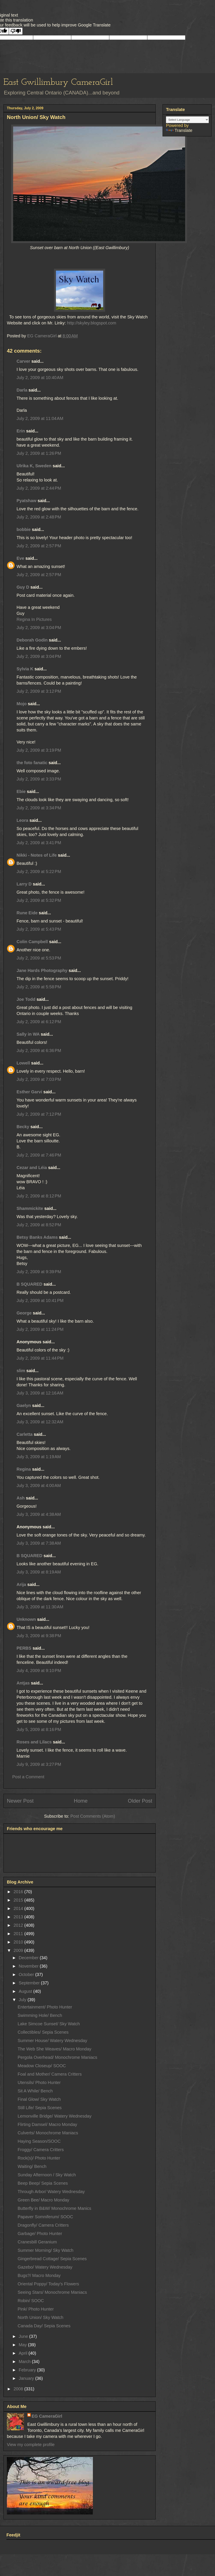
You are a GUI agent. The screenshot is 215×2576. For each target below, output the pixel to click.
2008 (19, 2388)
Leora (22, 820)
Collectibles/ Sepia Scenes (43, 2032)
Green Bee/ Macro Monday (43, 2200)
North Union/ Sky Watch (40, 2317)
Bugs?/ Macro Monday (39, 2275)
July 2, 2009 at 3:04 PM (39, 627)
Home (81, 1801)
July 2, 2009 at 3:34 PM (39, 807)
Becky (23, 1126)
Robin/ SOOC (31, 2300)
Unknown (26, 1619)
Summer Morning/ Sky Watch (45, 2250)
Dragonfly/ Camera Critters (43, 2225)
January (27, 2378)
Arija (21, 1584)
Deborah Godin (32, 640)
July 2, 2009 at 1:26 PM (39, 453)
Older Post (140, 1801)
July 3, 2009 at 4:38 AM (39, 1514)
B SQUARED (29, 1284)
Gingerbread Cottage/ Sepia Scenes (52, 2258)
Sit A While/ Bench (35, 2091)
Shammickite (30, 1208)
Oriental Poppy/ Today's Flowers (48, 2283)
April (24, 2353)
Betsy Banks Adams (37, 1237)
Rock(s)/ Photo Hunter (39, 2158)
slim (21, 1370)
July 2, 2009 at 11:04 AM (40, 418)
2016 (19, 1891)
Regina (24, 1469)
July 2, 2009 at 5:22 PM (39, 871)
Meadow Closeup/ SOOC (42, 2065)
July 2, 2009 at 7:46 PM (39, 1155)
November (29, 1966)
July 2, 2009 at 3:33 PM (39, 779)
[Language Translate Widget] (187, 119)
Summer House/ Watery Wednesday (52, 2040)
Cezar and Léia (32, 1167)
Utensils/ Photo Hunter (39, 2082)
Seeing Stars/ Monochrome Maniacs (52, 2292)
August (26, 1991)
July (23, 1999)
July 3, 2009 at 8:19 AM (39, 1572)
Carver (23, 361)
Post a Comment (28, 1776)
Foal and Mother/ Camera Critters (50, 2074)
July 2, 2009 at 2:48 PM (39, 517)
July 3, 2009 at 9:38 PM (39, 1635)
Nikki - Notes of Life (37, 855)
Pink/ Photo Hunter (36, 2309)
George (24, 1313)
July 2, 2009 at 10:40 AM (40, 377)
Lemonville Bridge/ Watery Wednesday (55, 2116)
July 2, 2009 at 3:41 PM (39, 842)
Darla (22, 390)
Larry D (24, 884)
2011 (19, 1933)
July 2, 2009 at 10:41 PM (40, 1300)
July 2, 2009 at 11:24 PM (40, 1329)
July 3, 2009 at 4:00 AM (39, 1485)
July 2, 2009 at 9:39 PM (39, 1271)
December (29, 1957)
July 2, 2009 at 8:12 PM (39, 1196)
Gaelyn (24, 1405)
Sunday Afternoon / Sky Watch (47, 2174)
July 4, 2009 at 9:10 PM (39, 1670)
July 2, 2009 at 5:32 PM (39, 900)
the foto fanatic (32, 762)
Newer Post (20, 1801)
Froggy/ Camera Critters (41, 2149)
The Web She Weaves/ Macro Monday (54, 2049)
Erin (21, 431)
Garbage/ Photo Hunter (40, 2233)
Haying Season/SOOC (39, 2141)
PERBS (24, 1648)
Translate (179, 130)
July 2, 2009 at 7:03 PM (39, 1079)
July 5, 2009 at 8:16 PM (39, 1729)
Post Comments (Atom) (92, 1816)
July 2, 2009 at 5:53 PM (39, 958)
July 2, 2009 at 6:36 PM (39, 1050)
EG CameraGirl (47, 2416)
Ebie (21, 791)
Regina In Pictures (34, 619)
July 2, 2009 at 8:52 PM (39, 1224)
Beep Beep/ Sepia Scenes (43, 2183)
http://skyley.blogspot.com (91, 323)
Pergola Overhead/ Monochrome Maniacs (57, 2057)
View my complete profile (31, 2444)
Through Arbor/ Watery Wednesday (51, 2191)
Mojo (22, 703)
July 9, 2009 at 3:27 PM (39, 1764)
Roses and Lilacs (34, 1742)
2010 (19, 1942)
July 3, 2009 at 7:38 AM (39, 1543)
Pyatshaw (26, 500)
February (28, 2370)
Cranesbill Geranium (37, 2242)
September (30, 1983)
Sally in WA (28, 1034)
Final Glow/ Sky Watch (39, 2099)
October (27, 1974)
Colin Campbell (32, 941)
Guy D (23, 587)
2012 (19, 1925)
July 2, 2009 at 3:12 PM (39, 691)
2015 (19, 1900)
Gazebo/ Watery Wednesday (45, 2267)
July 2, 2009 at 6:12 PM (39, 1021)
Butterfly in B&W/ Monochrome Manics (54, 2208)
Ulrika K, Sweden (34, 465)
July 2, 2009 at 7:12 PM (39, 1114)
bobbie (24, 529)
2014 (19, 1908)
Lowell (23, 1063)
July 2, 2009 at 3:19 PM (39, 750)
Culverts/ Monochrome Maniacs (48, 2132)
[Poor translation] (16, 31)
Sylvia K (25, 668)
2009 (19, 1950)
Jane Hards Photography (42, 970)
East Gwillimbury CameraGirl (58, 82)
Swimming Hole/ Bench (40, 2015)
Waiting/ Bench (32, 2166)
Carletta (24, 1434)
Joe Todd (26, 999)
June (24, 2336)
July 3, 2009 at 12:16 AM (40, 1393)
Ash (21, 1498)
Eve (20, 558)
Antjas (23, 1683)
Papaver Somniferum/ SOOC (45, 2216)
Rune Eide (27, 912)
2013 (19, 1916)
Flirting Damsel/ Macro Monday (47, 2124)
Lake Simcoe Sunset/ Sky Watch (49, 2023)
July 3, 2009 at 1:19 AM (39, 1456)
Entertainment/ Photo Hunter (45, 2007)
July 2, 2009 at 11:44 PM (40, 1358)
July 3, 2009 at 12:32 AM (40, 1421)
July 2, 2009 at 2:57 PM (39, 545)
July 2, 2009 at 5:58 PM (39, 986)
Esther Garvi (29, 1091)
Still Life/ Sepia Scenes (40, 2107)
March (25, 2361)
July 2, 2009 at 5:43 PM (39, 929)
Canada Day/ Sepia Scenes (44, 2325)
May (23, 2344)
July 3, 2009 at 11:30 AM (40, 1606)
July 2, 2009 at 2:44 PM (39, 488)
